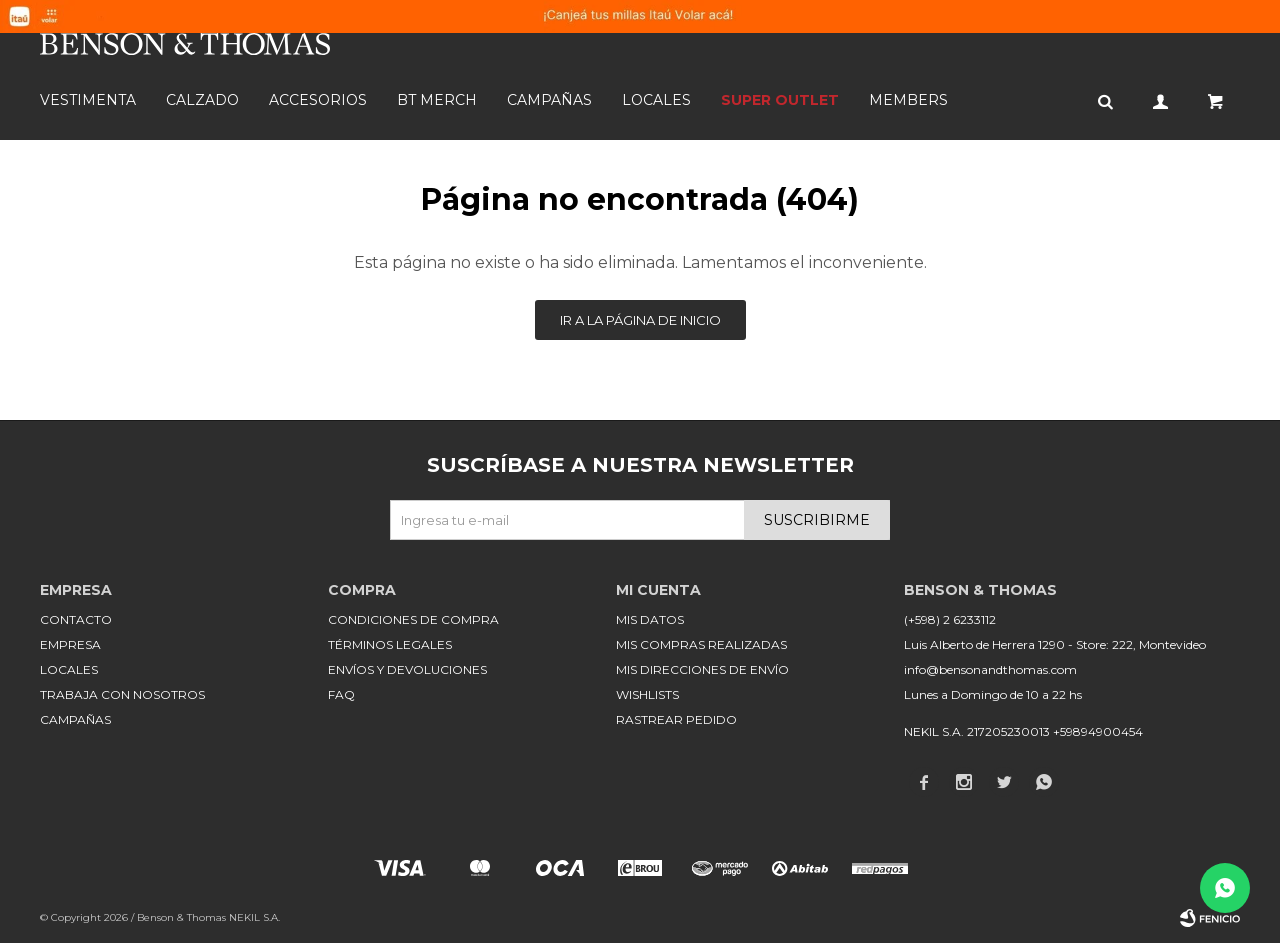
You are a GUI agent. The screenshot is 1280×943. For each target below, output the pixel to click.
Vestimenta (88, 100)
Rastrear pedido (676, 719)
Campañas (549, 100)
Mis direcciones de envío (702, 669)
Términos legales (390, 644)
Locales (656, 100)
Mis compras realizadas (701, 644)
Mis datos (650, 619)
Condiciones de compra (413, 619)
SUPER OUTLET (780, 100)
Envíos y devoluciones (407, 669)
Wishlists (647, 694)
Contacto (76, 619)
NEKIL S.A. (254, 917)
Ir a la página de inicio (640, 320)
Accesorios (318, 100)
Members (908, 100)
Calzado (202, 100)
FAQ (341, 694)
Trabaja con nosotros (122, 694)
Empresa (70, 644)
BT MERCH (437, 100)
